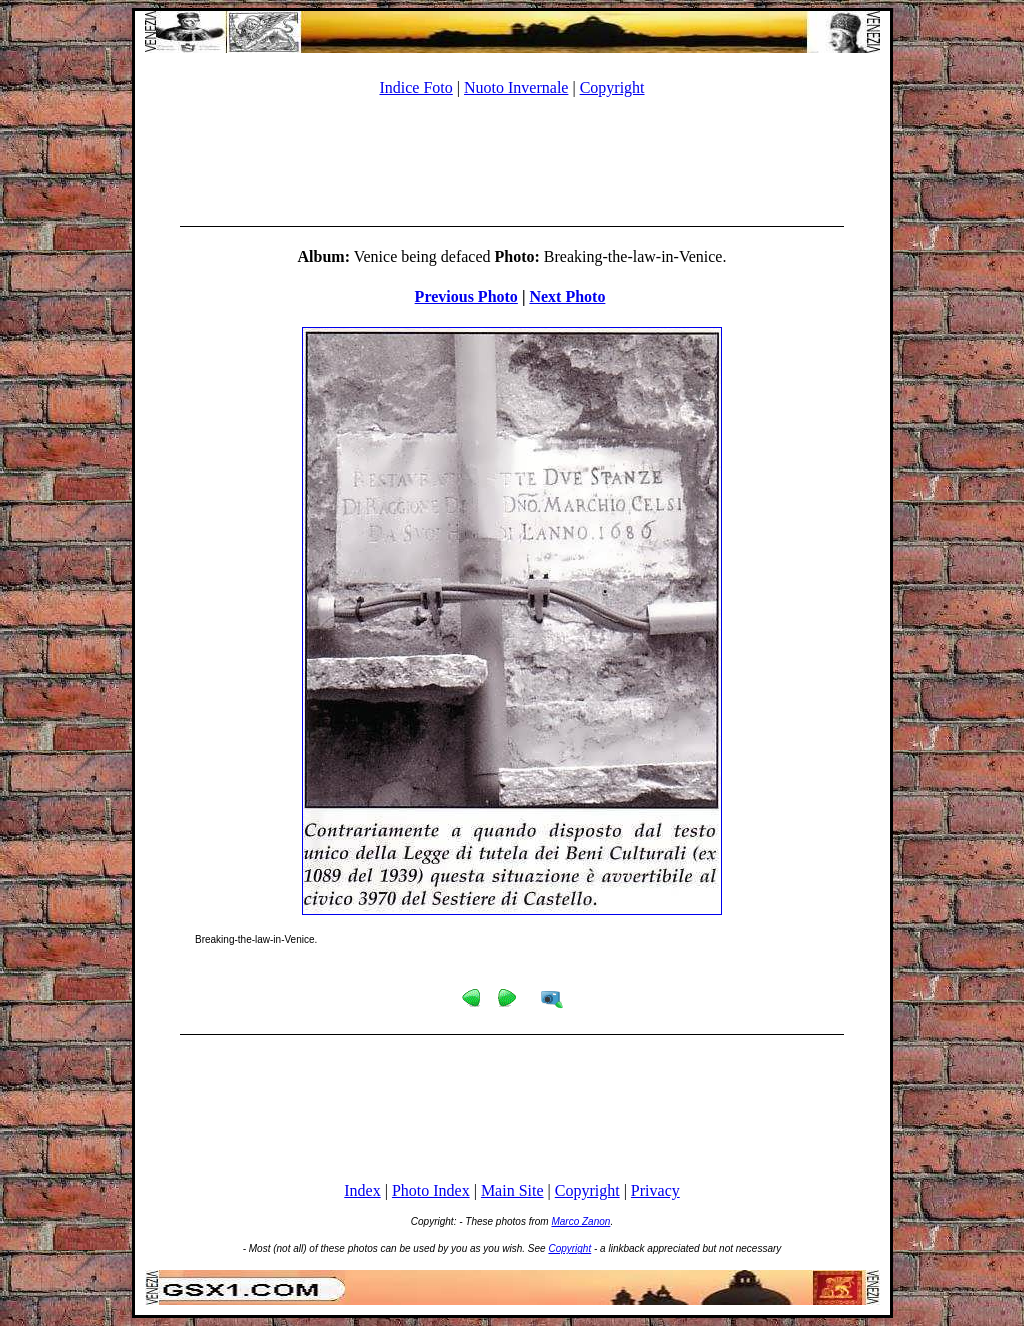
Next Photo (567, 296)
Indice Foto (415, 87)
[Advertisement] (512, 158)
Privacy (655, 1190)
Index (362, 1190)
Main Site (512, 1190)
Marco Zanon (580, 1221)
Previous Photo (466, 296)
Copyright (612, 87)
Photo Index (431, 1190)
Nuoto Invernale (516, 87)
